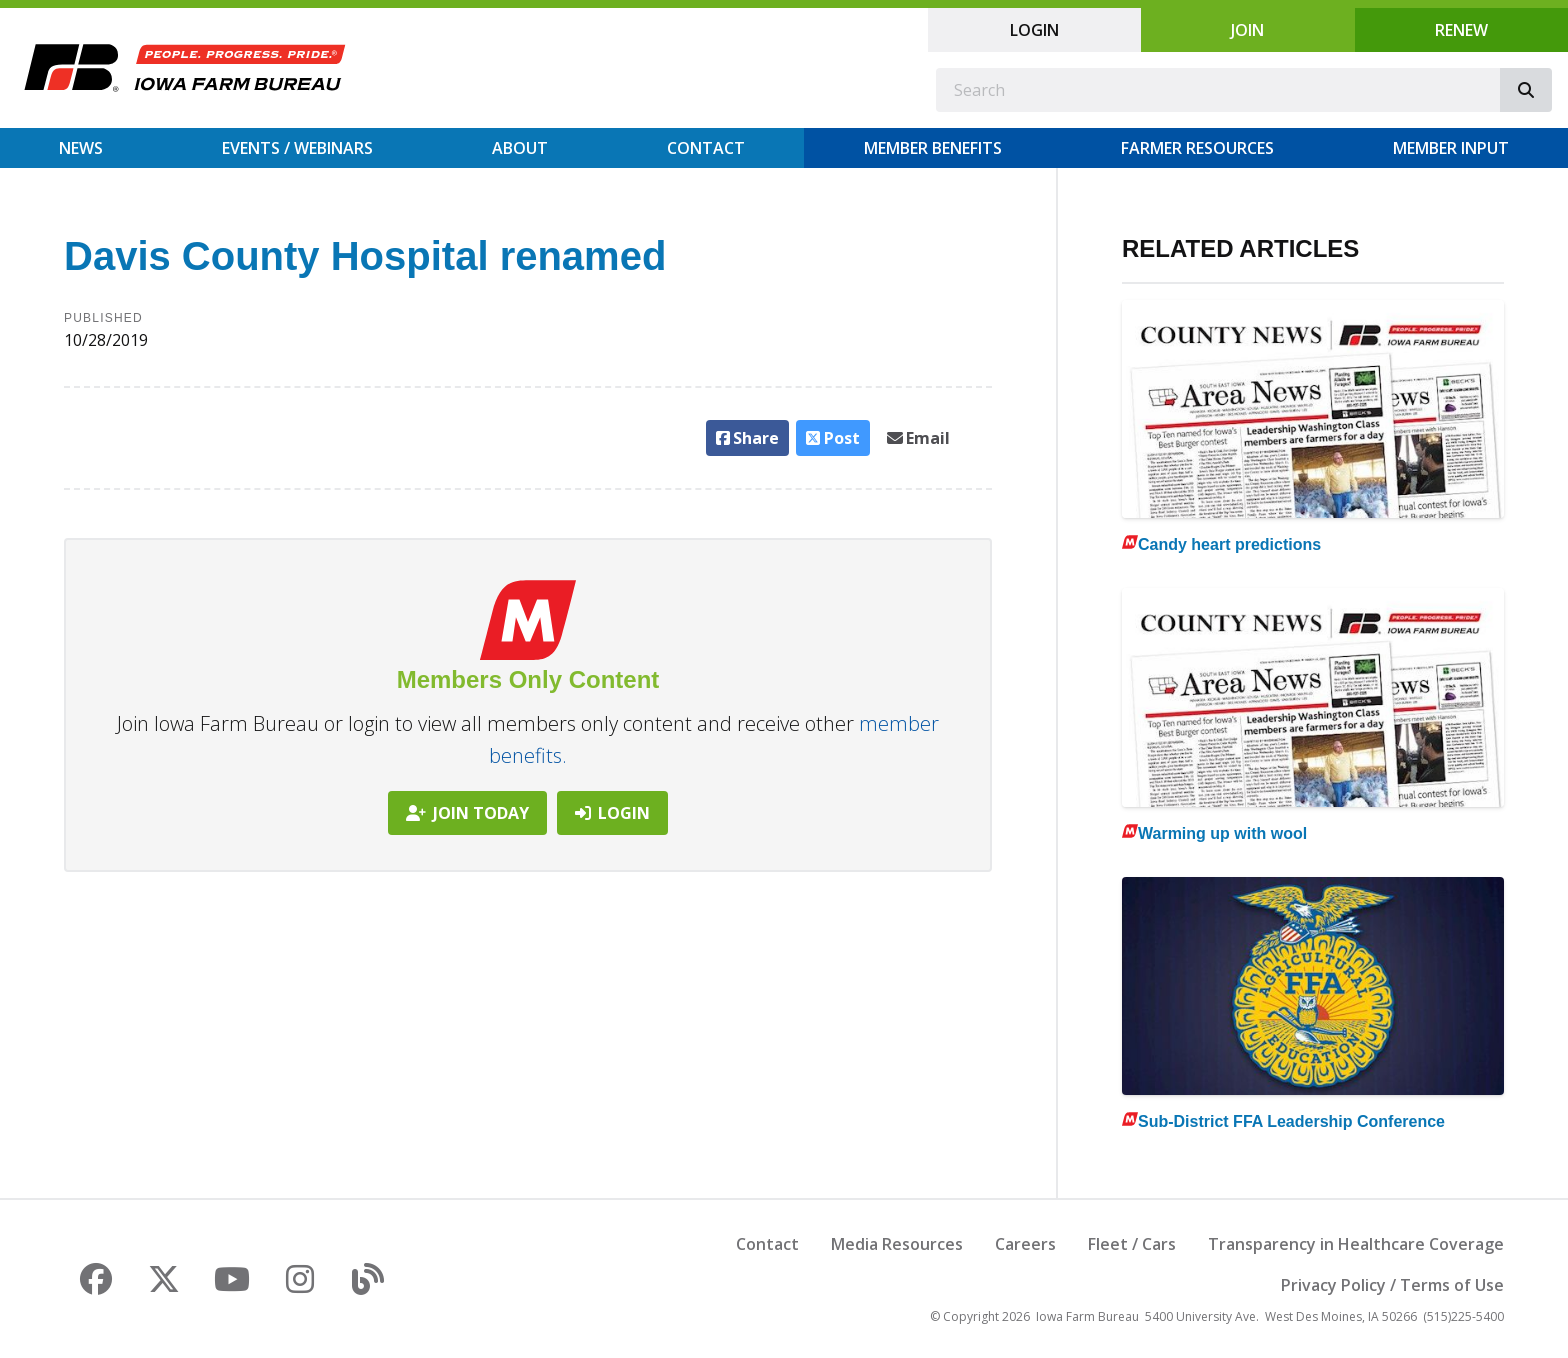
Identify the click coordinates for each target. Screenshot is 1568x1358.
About (520, 148)
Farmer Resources (1197, 148)
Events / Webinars (297, 148)
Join (1247, 30)
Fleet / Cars (1132, 1244)
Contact (706, 148)
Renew (1461, 30)
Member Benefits (933, 148)
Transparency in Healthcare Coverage (1356, 1244)
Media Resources (897, 1244)
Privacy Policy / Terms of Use (1392, 1285)
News (81, 148)
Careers (1025, 1244)
